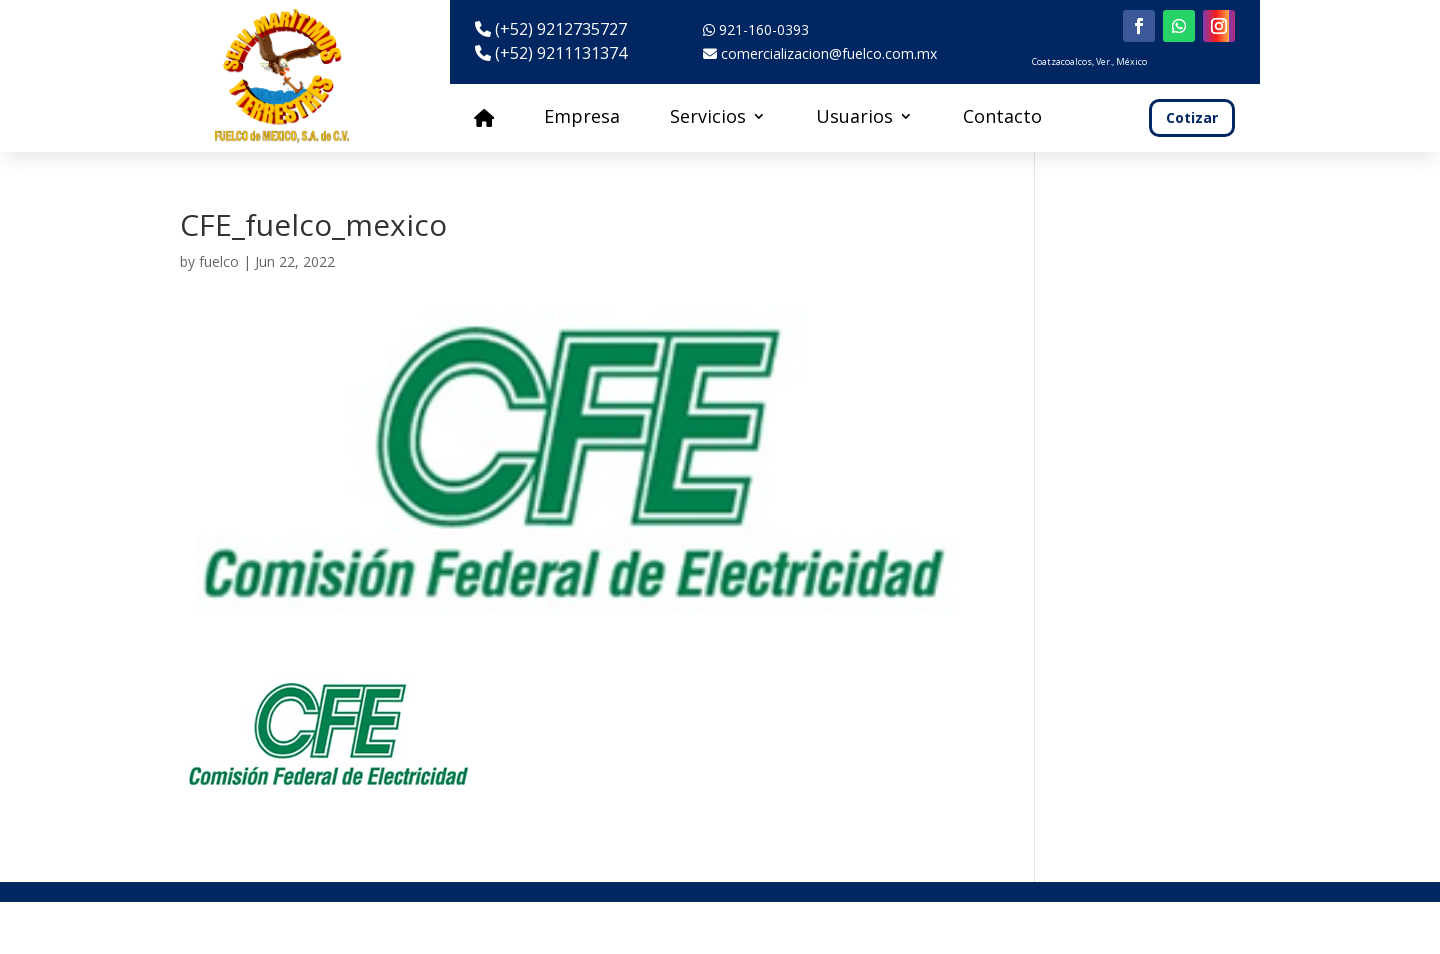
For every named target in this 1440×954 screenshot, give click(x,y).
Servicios (708, 118)
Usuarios (854, 118)
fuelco (219, 261)
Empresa (582, 118)
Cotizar (1192, 117)
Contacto (1002, 118)
